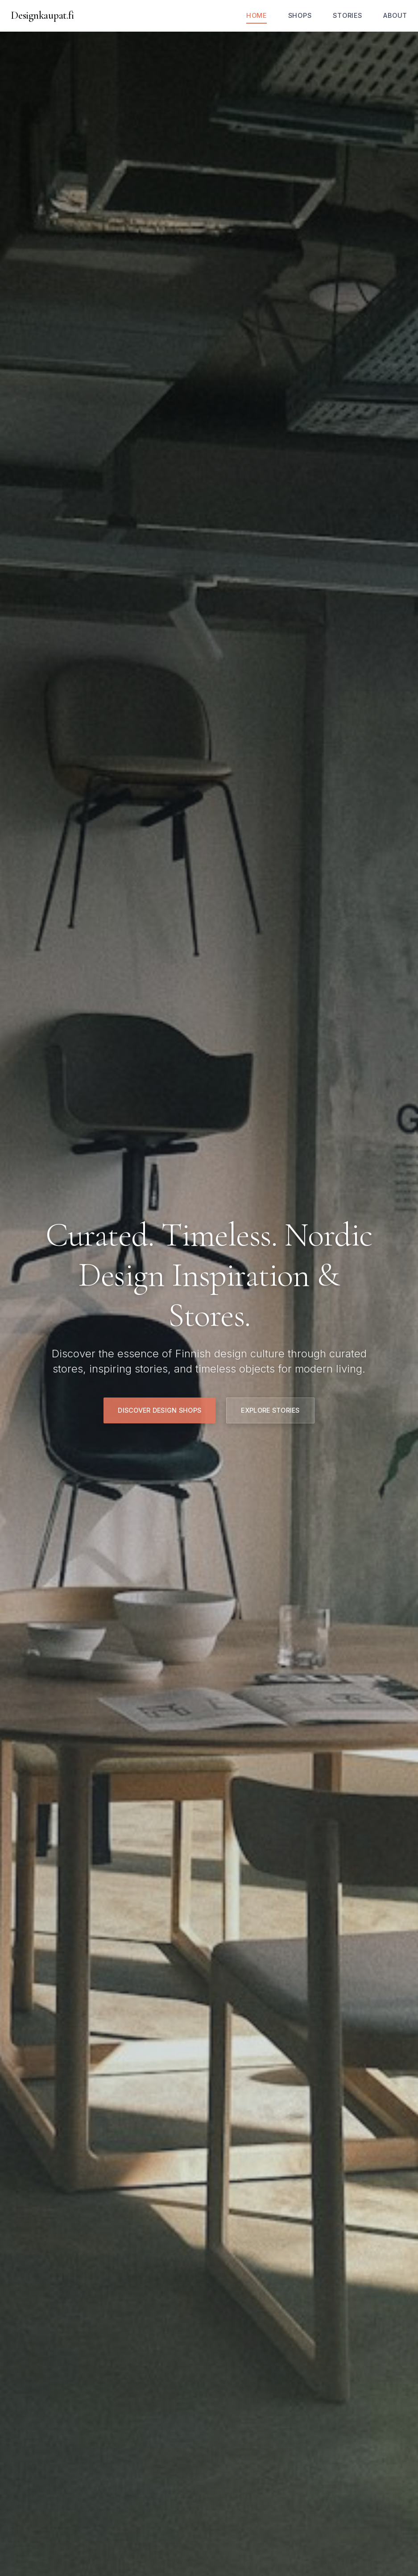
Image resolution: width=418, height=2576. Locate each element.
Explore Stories (270, 1410)
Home (256, 15)
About (395, 15)
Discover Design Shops (159, 1410)
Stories (347, 15)
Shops (300, 15)
